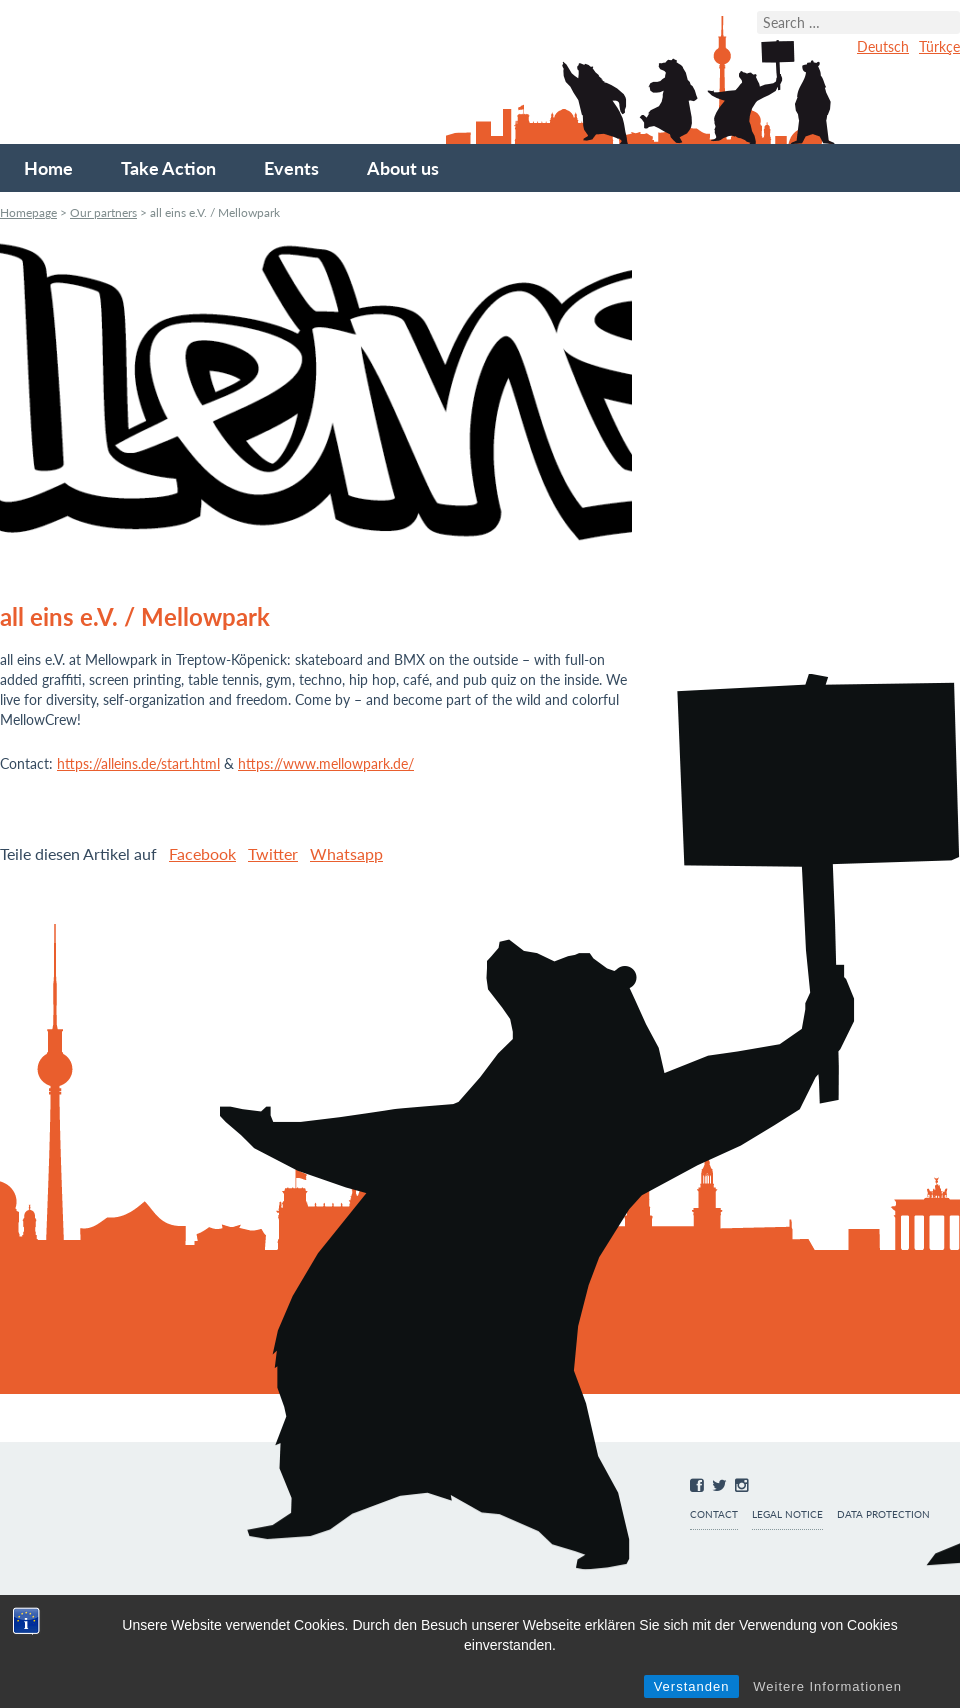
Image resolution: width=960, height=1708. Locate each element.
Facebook (202, 853)
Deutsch (883, 46)
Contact (714, 1514)
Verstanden (692, 1686)
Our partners (103, 212)
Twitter (273, 853)
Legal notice (787, 1514)
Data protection (883, 1514)
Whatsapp (346, 853)
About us (403, 168)
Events (291, 168)
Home (48, 168)
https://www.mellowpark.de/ (326, 763)
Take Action (168, 168)
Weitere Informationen (827, 1686)
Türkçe (939, 46)
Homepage (28, 212)
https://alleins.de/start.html (138, 763)
